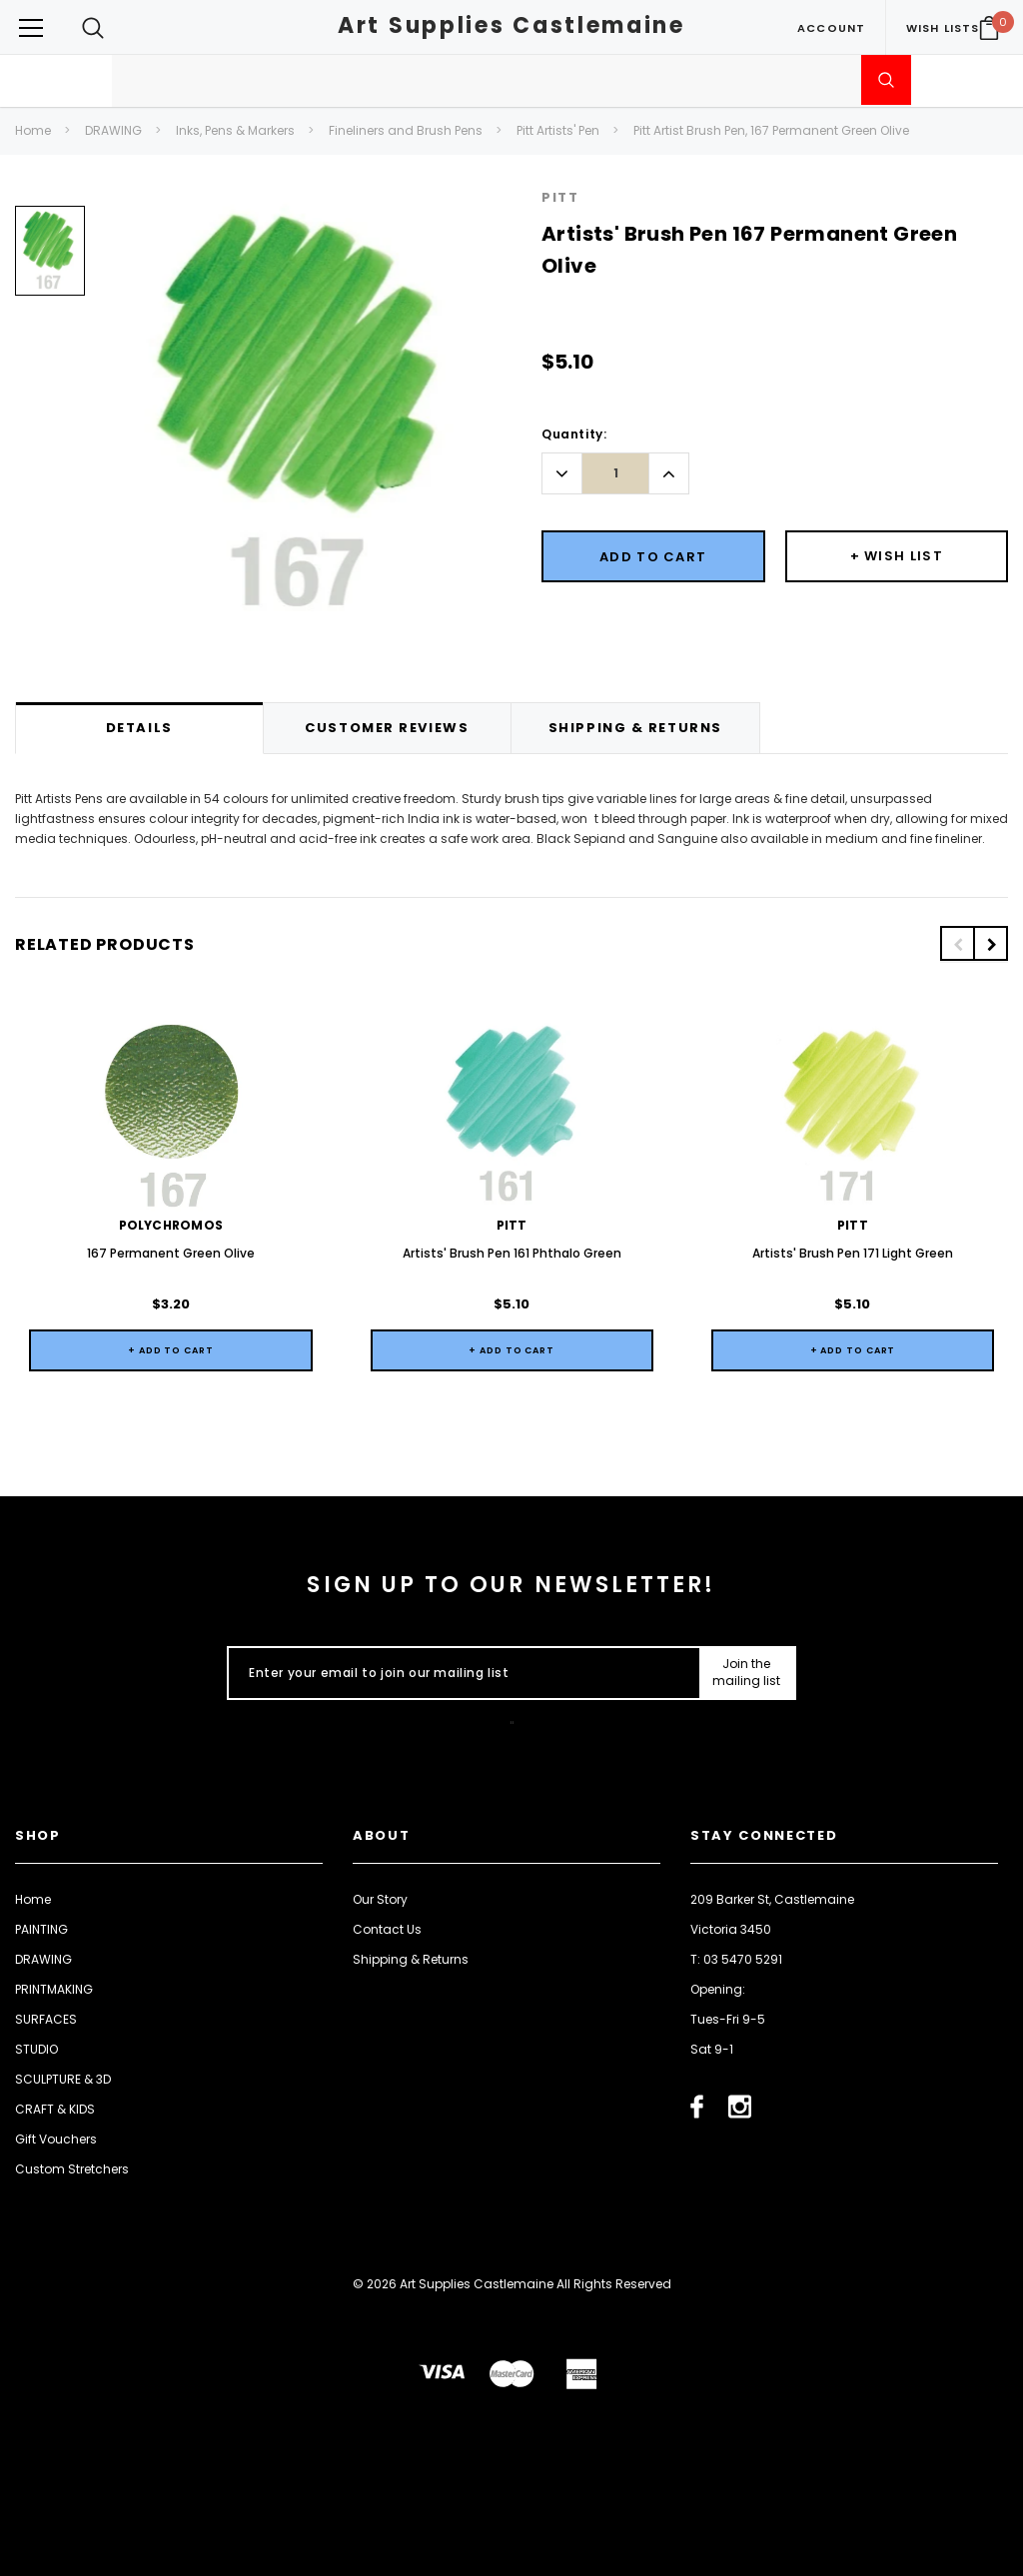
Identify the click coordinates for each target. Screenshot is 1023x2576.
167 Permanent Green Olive (171, 1253)
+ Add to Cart (171, 1350)
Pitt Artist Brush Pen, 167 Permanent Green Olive (771, 130)
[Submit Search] (886, 80)
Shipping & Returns (411, 1959)
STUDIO (36, 2049)
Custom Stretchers (72, 2168)
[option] (50, 258)
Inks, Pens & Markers (235, 130)
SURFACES (46, 2019)
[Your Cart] (989, 28)
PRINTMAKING (54, 1989)
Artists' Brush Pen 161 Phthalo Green (512, 1253)
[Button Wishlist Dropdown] (897, 556)
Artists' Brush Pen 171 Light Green (852, 1253)
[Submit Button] (746, 1673)
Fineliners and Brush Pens (406, 130)
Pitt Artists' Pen (557, 130)
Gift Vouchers (56, 2139)
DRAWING (113, 130)
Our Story (380, 1899)
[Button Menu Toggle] (31, 27)
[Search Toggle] (93, 27)
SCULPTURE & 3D (63, 2079)
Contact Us (387, 1929)
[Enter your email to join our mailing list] (459, 1673)
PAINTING (41, 1929)
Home (33, 130)
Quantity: (573, 434)
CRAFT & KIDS (55, 2109)
